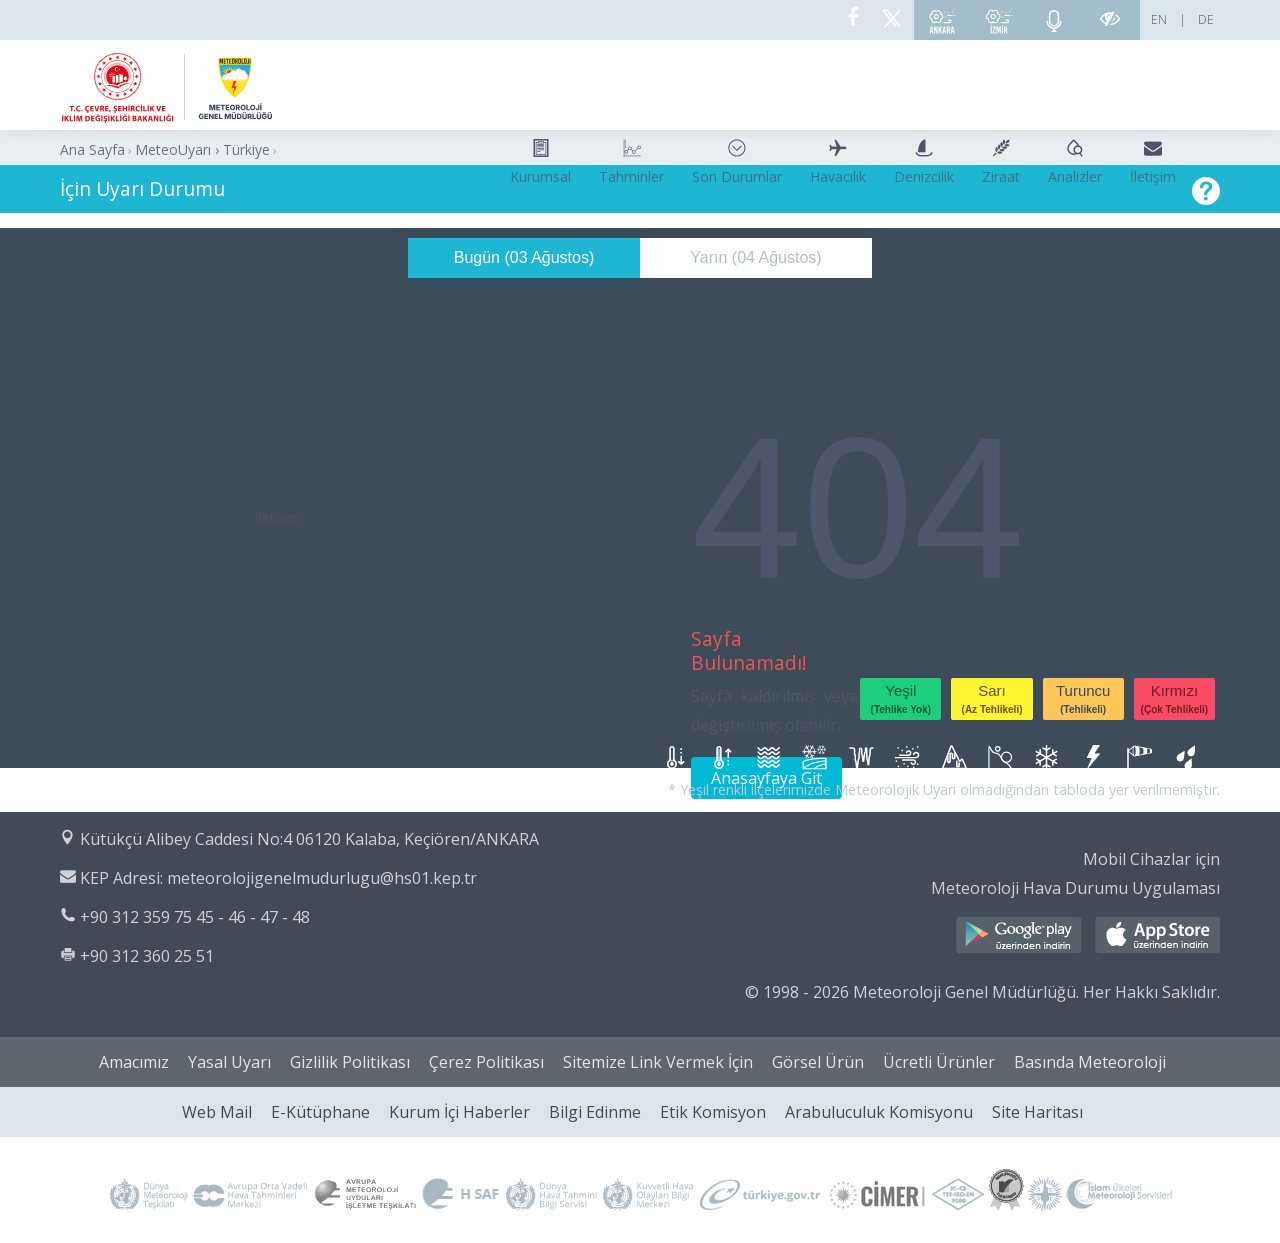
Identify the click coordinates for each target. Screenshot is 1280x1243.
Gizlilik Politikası (350, 1062)
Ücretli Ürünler (939, 1062)
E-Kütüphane (320, 1112)
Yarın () (755, 257)
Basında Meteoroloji (1090, 1062)
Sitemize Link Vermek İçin (658, 1062)
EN (1159, 19)
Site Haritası (1037, 1112)
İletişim (278, 517)
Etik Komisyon (713, 1112)
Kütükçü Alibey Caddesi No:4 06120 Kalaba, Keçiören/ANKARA (309, 839)
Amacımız (134, 1062)
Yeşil (901, 698)
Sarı (992, 698)
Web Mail (217, 1112)
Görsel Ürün (818, 1062)
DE (1206, 19)
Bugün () (524, 257)
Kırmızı (1175, 698)
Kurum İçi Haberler (459, 1112)
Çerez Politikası (486, 1062)
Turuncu (1083, 698)
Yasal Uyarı (229, 1062)
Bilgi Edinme (595, 1112)
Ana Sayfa (92, 149)
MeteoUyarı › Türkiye (202, 149)
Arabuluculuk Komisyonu (879, 1112)
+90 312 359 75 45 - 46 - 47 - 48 (195, 917)
